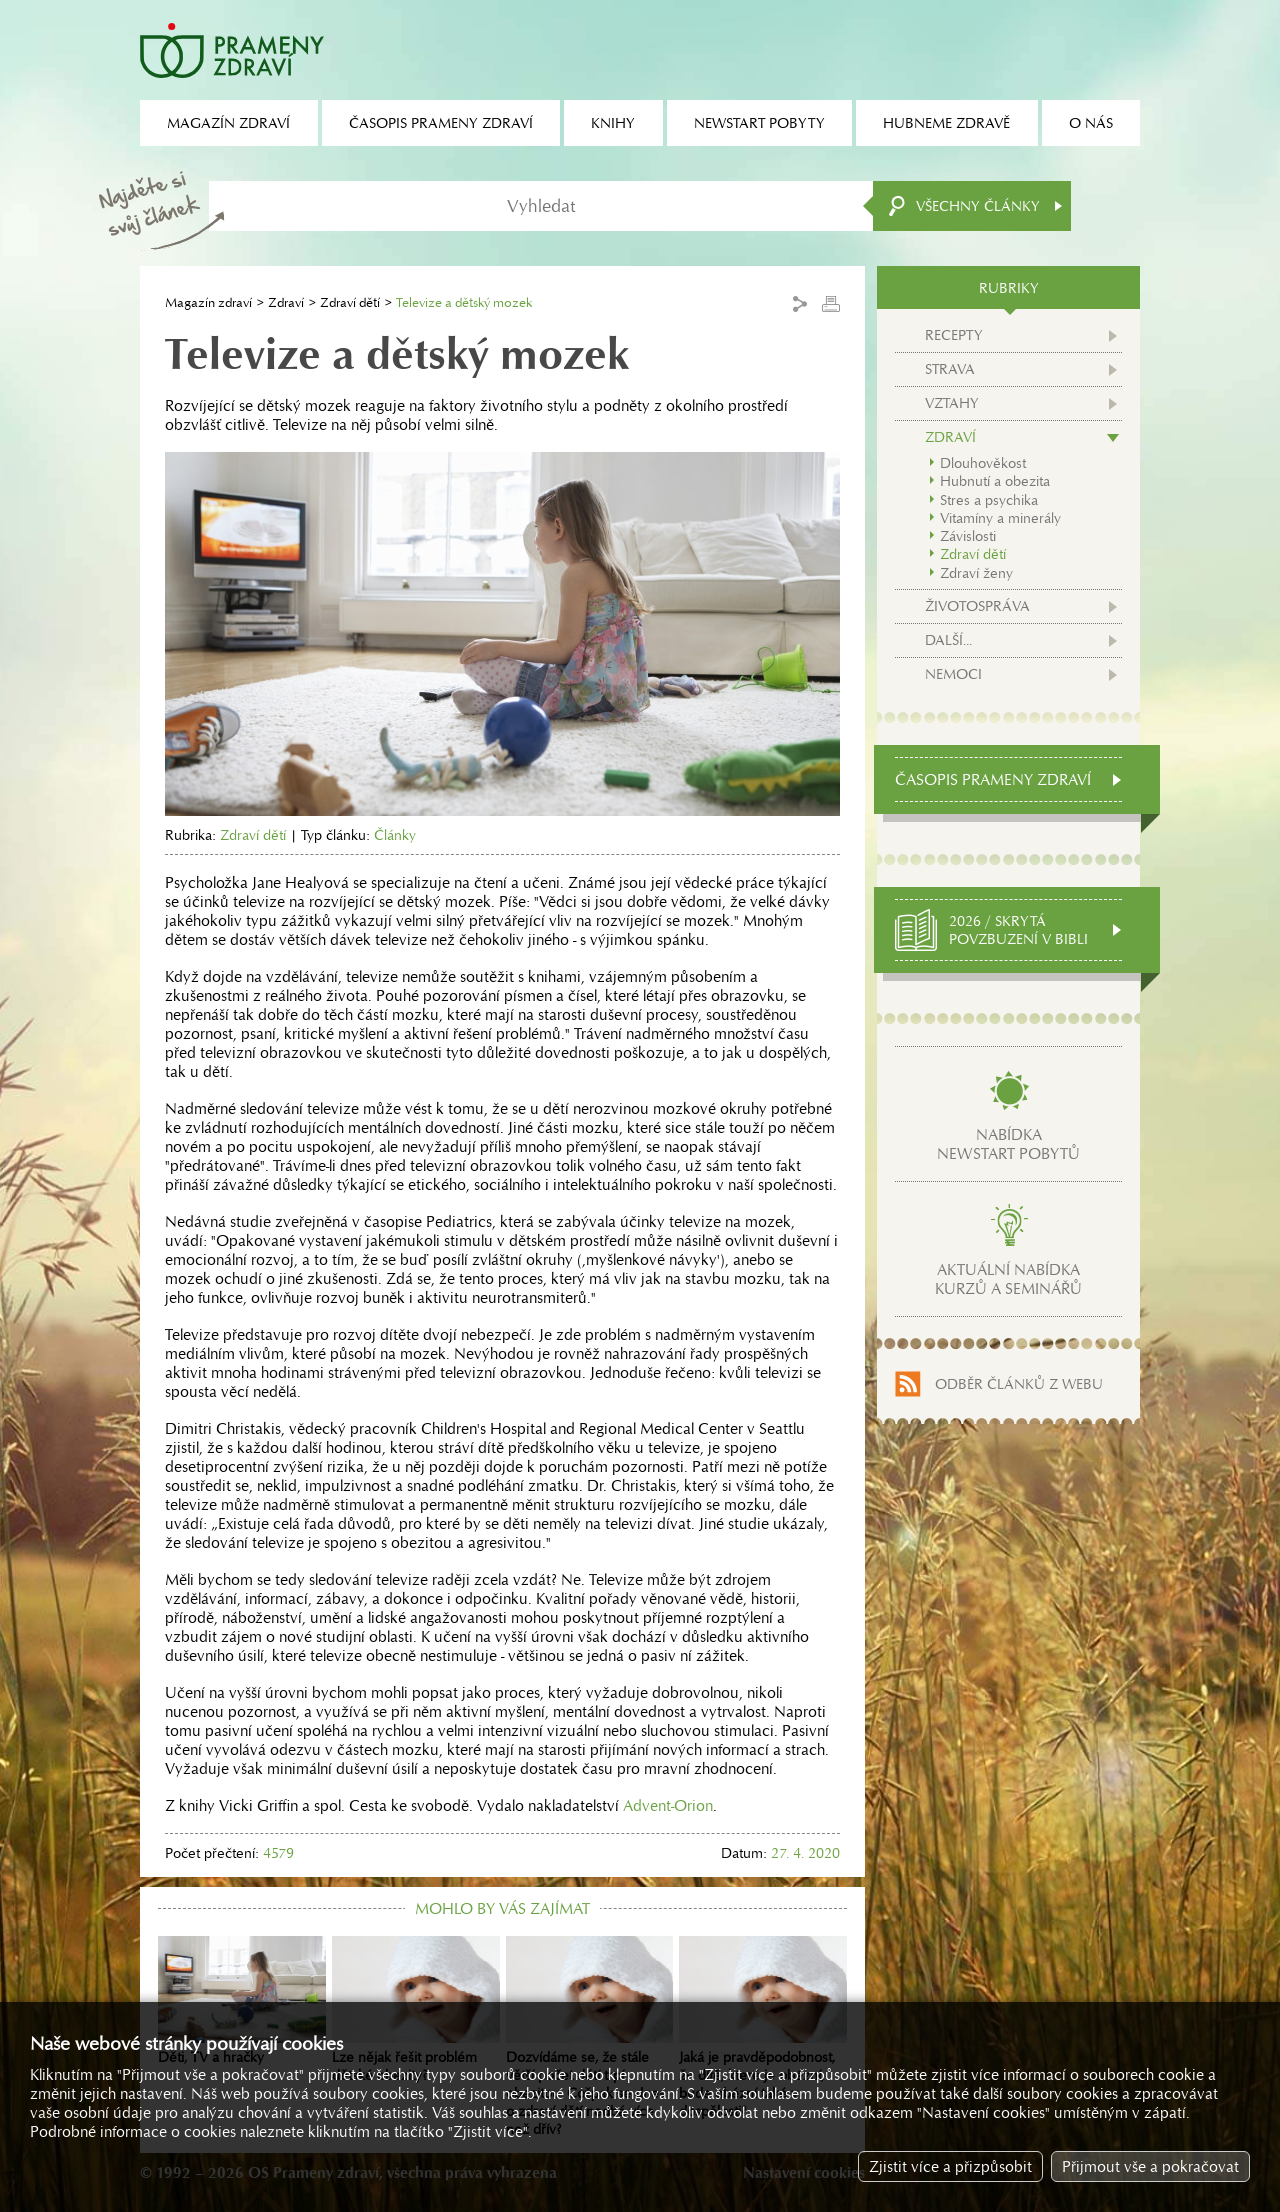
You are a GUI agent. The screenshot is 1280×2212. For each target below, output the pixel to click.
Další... (948, 640)
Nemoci (953, 674)
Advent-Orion (668, 1805)
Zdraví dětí (350, 302)
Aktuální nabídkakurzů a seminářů (1008, 1279)
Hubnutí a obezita (995, 481)
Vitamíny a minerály (1000, 518)
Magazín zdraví (208, 302)
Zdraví (286, 302)
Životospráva (977, 606)
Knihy (613, 123)
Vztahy (952, 403)
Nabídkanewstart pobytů (1008, 1144)
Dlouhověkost (983, 463)
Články (395, 835)
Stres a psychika (989, 500)
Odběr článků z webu (1019, 1384)
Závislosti (968, 536)
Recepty (954, 335)
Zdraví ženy (976, 573)
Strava (950, 369)
